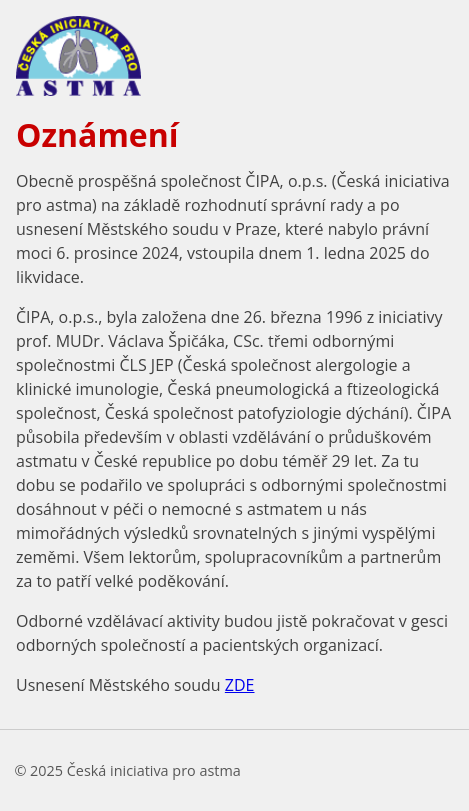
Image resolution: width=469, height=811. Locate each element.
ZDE (240, 685)
